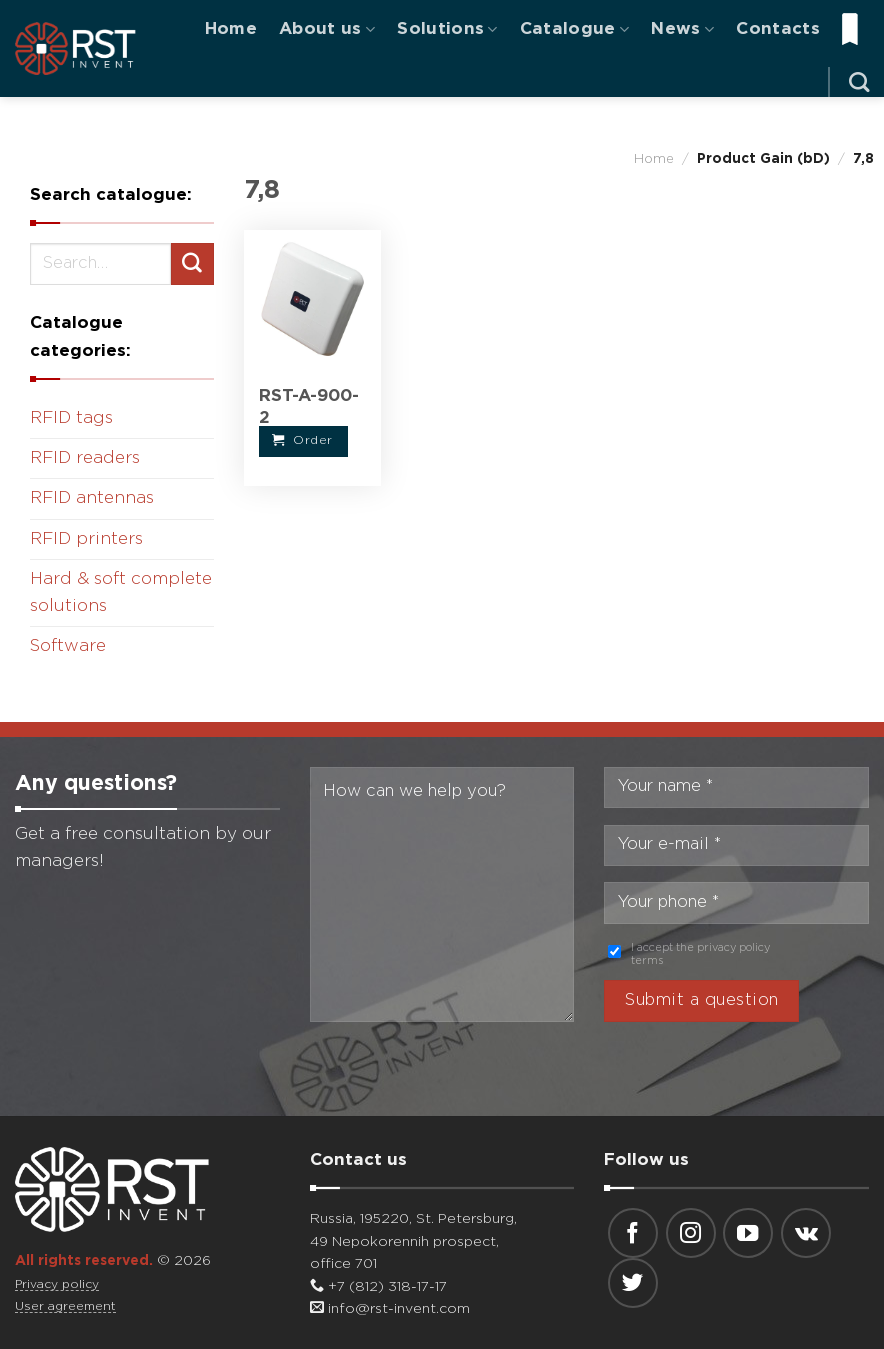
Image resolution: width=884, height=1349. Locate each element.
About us (327, 29)
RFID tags (71, 418)
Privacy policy (57, 1284)
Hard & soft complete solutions (121, 593)
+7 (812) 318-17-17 (378, 1287)
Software (68, 646)
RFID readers (85, 458)
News (682, 29)
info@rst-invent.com (390, 1309)
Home (231, 29)
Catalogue (575, 29)
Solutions (447, 29)
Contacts (778, 29)
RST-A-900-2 (309, 407)
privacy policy (733, 948)
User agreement (65, 1306)
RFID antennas (92, 498)
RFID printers (86, 539)
